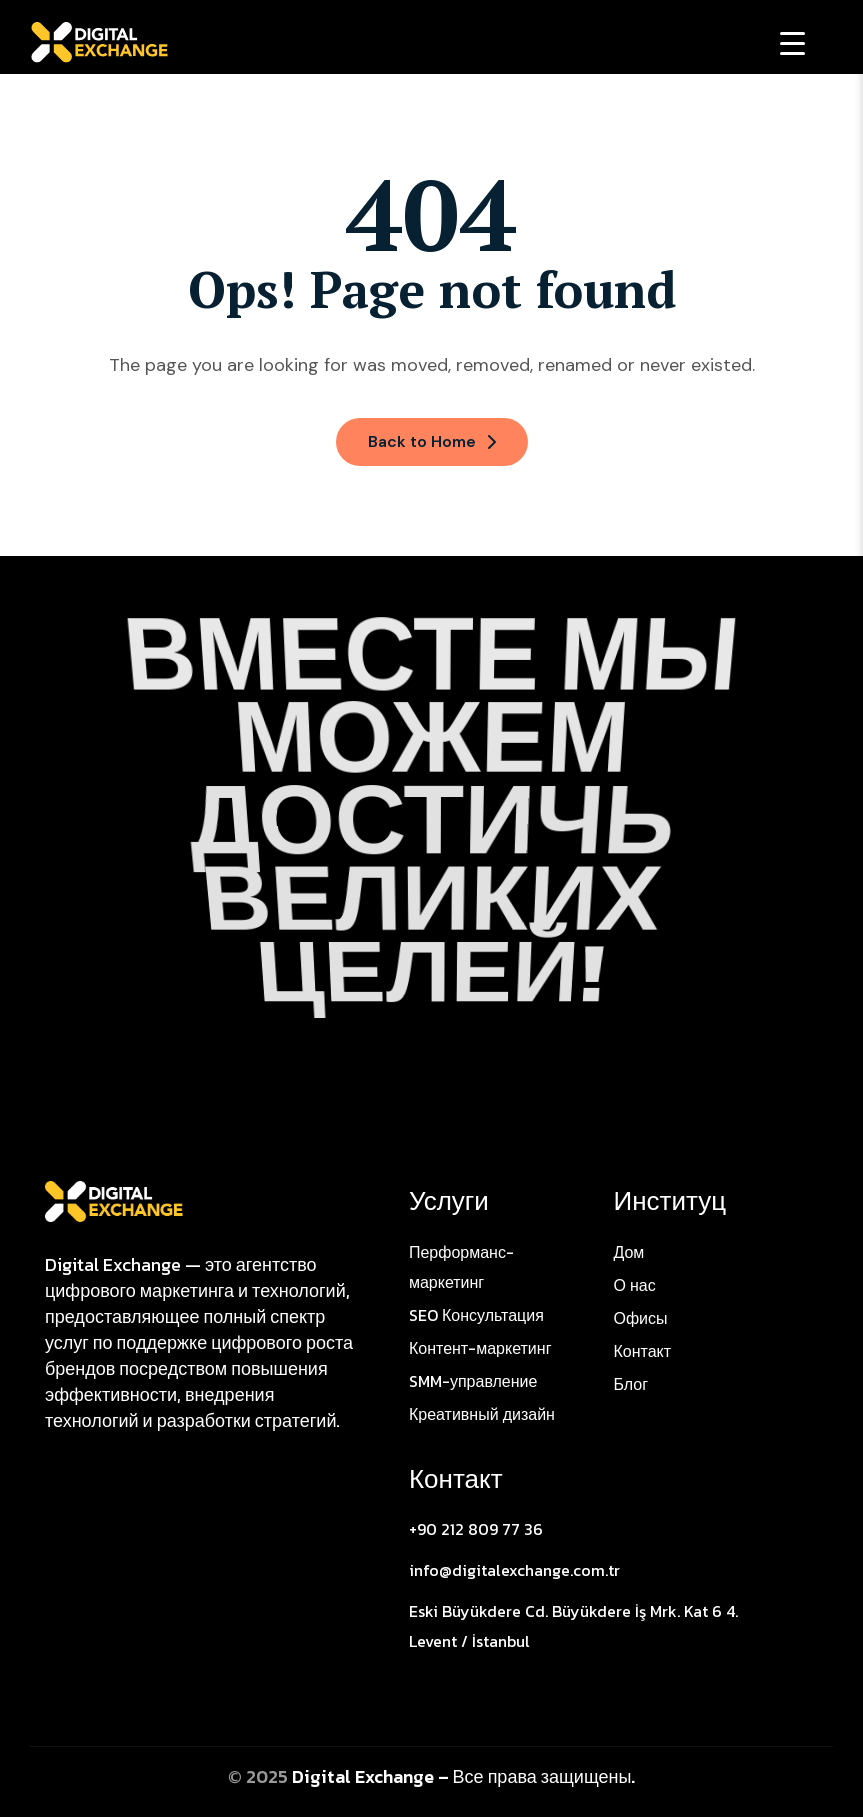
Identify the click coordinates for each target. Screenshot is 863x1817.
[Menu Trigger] (792, 42)
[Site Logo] (114, 1200)
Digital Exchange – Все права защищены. (464, 1776)
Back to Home (432, 441)
